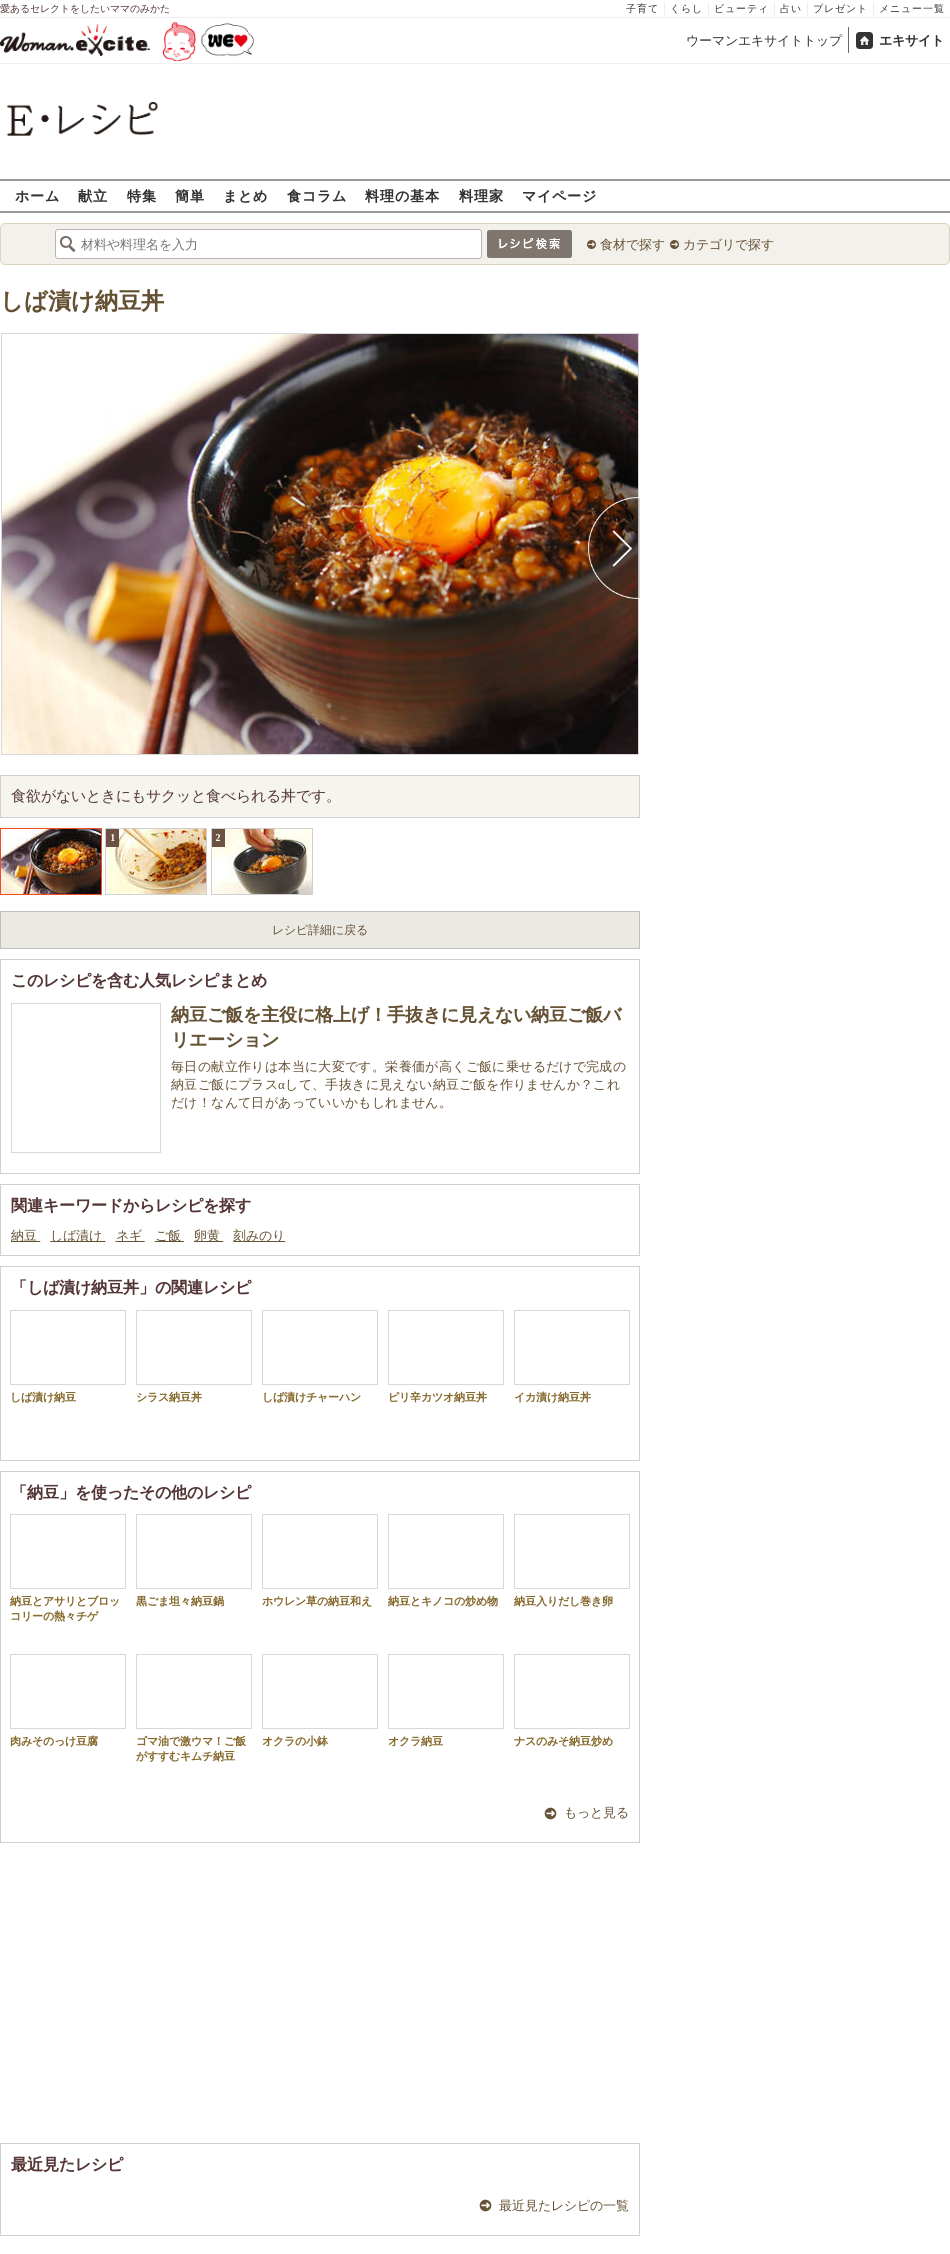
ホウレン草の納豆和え (320, 1560)
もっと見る (596, 1812)
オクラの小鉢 (320, 1700)
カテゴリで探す (728, 244)
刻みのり (259, 1235)
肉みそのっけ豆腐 (68, 1700)
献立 (93, 195)
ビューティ (741, 8)
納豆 (25, 1235)
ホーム (37, 195)
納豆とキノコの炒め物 (446, 1560)
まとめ (245, 195)
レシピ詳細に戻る (320, 930)
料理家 (481, 195)
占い (791, 8)
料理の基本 (402, 195)
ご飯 (169, 1235)
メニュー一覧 (912, 8)
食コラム (317, 195)
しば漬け (77, 1235)
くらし (686, 8)
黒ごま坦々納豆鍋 (194, 1560)
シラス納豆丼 (194, 1356)
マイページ (559, 195)
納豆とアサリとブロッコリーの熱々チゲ (68, 1568)
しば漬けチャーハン (320, 1356)
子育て (642, 8)
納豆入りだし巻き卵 (572, 1560)
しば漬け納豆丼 (82, 301)
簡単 (190, 195)
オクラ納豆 (446, 1700)
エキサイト (911, 40)
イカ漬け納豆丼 (572, 1356)
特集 (142, 195)
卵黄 (208, 1235)
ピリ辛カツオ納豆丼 (446, 1356)
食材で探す (632, 244)
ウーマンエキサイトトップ (764, 40)
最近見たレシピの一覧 (564, 2205)
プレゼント (840, 8)
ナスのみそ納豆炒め (572, 1700)
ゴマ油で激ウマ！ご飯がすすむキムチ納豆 (194, 1708)
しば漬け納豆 (68, 1356)
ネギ (130, 1235)
